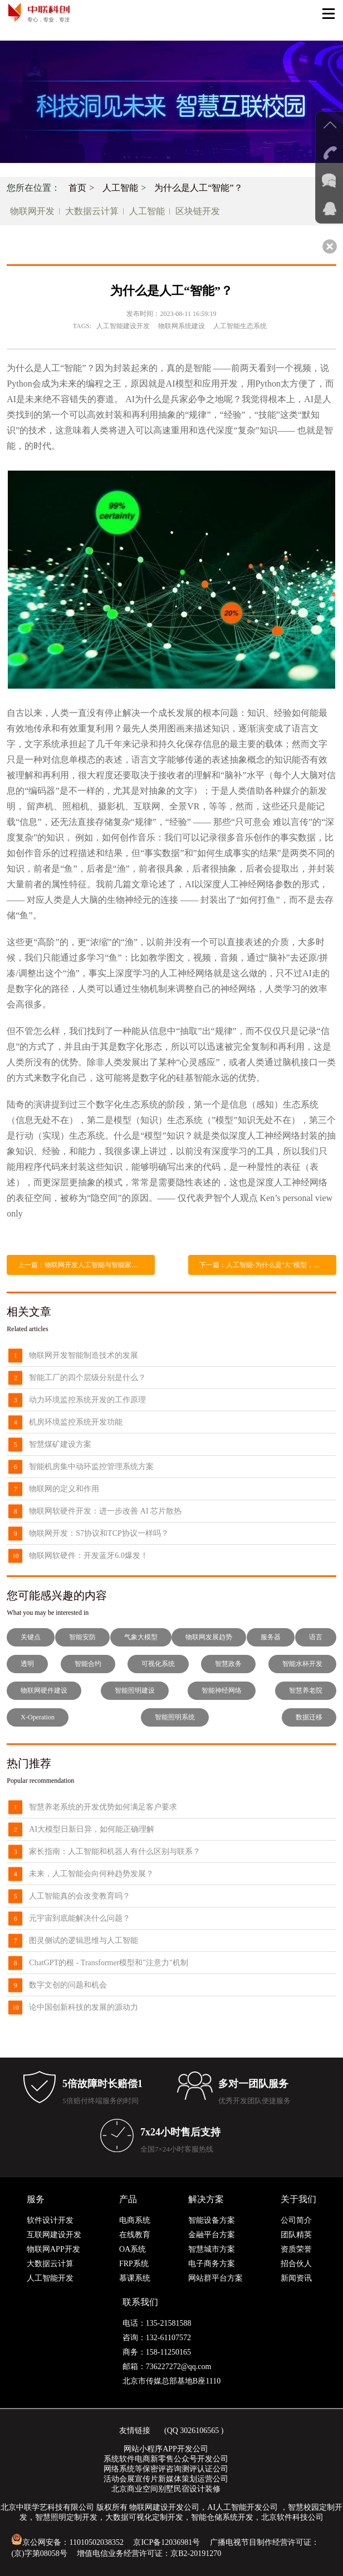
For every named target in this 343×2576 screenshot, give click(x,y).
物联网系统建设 (181, 326)
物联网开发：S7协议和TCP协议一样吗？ (98, 1533)
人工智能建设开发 (123, 326)
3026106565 (199, 2430)
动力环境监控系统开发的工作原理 (87, 1400)
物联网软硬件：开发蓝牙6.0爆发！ (88, 1555)
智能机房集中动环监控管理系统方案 (91, 1466)
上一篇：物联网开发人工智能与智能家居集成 (84, 1265)
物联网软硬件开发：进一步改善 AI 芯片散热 (105, 1511)
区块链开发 (197, 211)
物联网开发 (32, 211)
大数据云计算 (92, 211)
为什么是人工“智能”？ (198, 187)
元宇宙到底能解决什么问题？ (79, 1918)
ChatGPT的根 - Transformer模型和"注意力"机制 (108, 1963)
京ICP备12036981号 (166, 2542)
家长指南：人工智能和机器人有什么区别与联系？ (114, 1851)
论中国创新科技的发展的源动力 (83, 2007)
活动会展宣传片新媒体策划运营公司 (166, 2479)
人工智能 (120, 187)
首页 (77, 187)
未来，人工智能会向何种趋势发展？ (91, 1874)
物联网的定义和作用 (64, 1489)
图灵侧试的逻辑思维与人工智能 (83, 1940)
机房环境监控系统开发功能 (75, 1422)
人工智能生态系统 (240, 326)
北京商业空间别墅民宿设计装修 (165, 2489)
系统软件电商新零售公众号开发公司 (166, 2459)
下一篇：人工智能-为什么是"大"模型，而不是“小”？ (267, 1265)
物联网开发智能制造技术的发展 (83, 1355)
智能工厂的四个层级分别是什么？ (87, 1377)
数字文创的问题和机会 (68, 1985)
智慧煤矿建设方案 (60, 1444)
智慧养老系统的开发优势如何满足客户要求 (103, 1807)
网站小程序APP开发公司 (166, 2449)
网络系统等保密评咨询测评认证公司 (166, 2469)
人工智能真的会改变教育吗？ (79, 1896)
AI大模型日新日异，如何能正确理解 (91, 1829)
